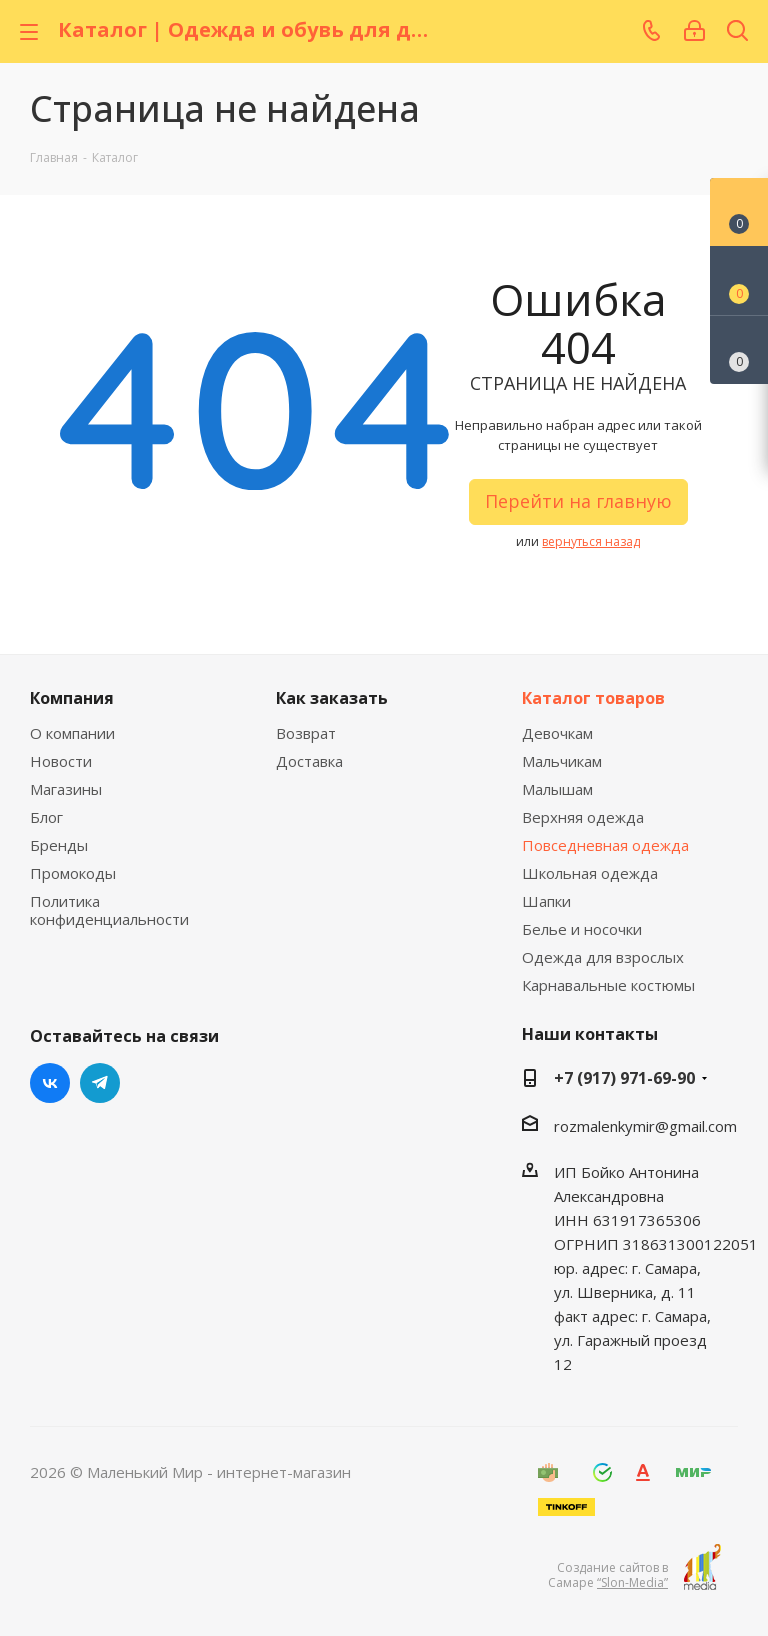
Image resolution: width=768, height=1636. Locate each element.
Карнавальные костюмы (608, 985)
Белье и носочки (582, 929)
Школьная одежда (590, 873)
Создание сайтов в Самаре (608, 1575)
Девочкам (557, 733)
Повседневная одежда (605, 845)
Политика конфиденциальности (109, 910)
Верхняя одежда (583, 817)
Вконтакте (50, 1083)
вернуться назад (591, 541)
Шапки (546, 901)
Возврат (306, 733)
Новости (61, 761)
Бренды (59, 845)
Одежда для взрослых (603, 957)
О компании (72, 733)
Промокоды (73, 873)
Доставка (309, 761)
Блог (46, 817)
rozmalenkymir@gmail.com (645, 1126)
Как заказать (332, 698)
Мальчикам (562, 761)
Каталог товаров (593, 698)
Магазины (66, 789)
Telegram (100, 1083)
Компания (72, 698)
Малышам (557, 789)
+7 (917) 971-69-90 (624, 1078)
